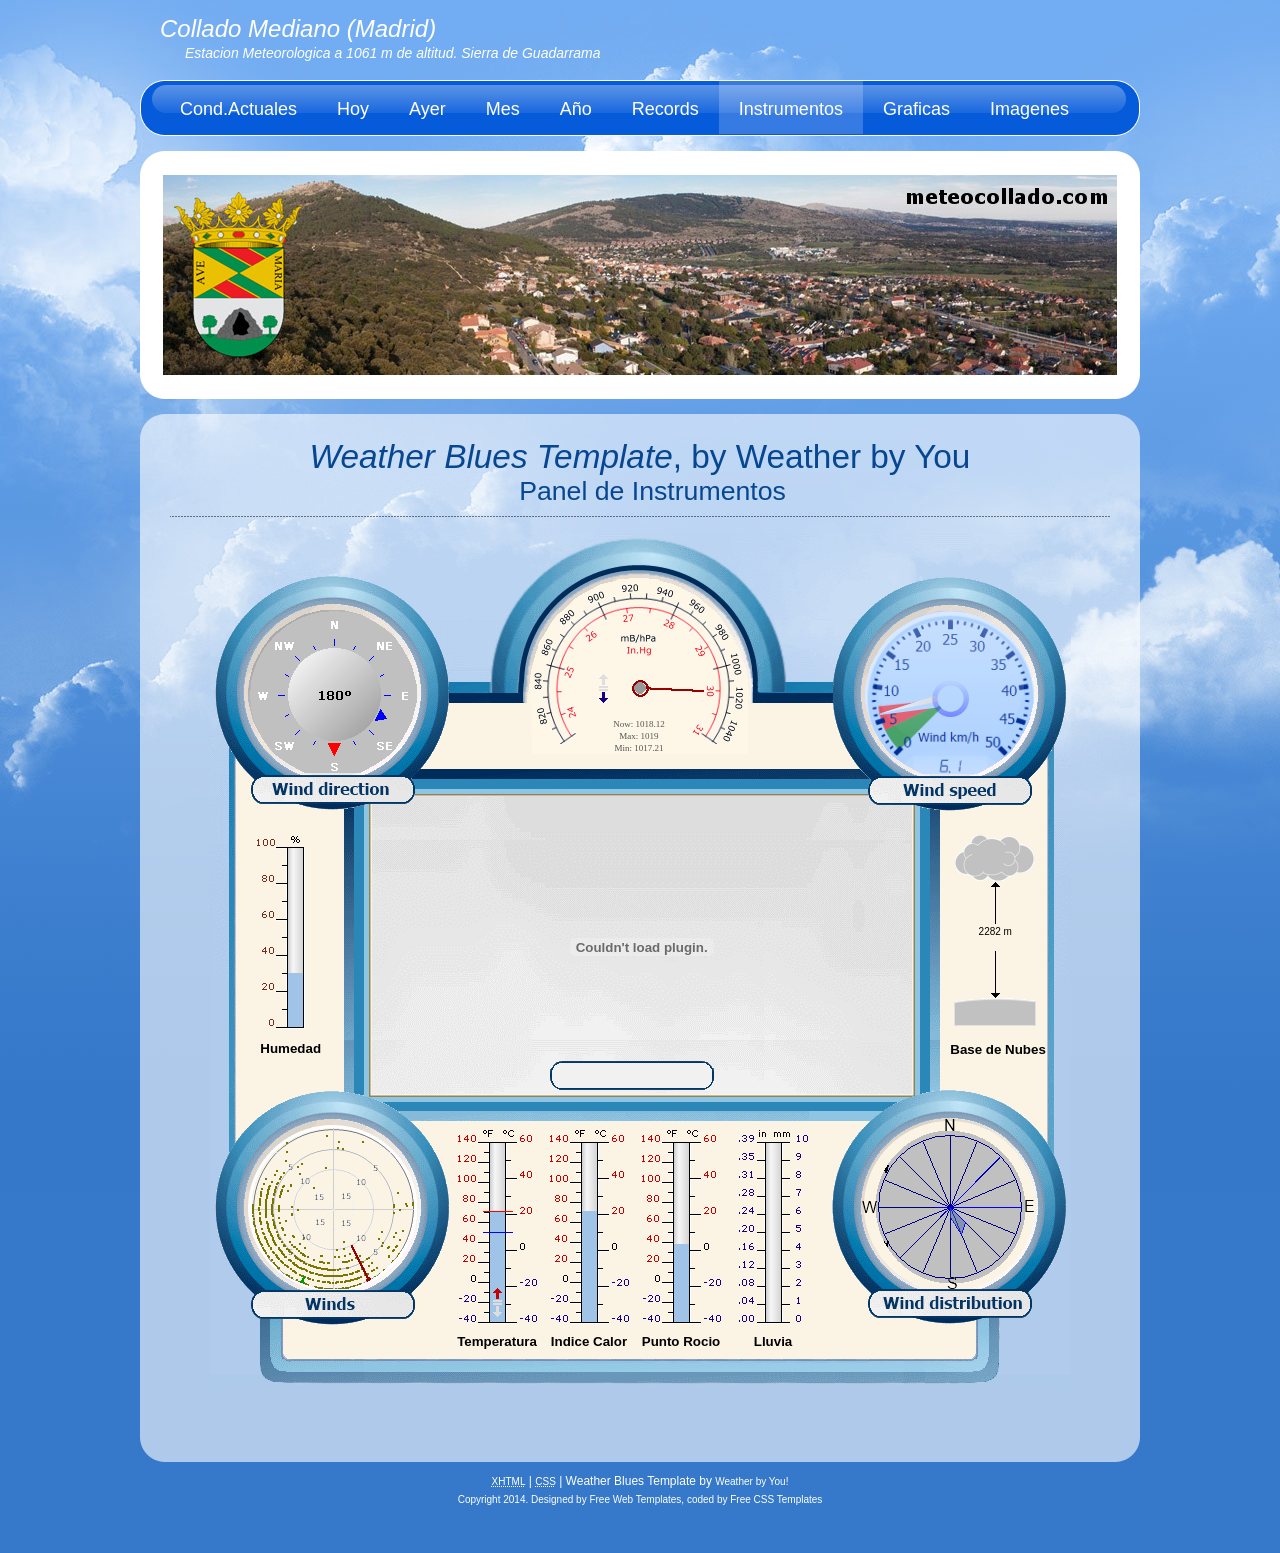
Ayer (427, 109)
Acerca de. (223, 163)
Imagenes (1029, 109)
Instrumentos (791, 109)
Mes (503, 109)
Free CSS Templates (776, 1499)
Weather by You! (751, 1481)
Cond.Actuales (238, 109)
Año (576, 109)
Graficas (916, 109)
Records (665, 109)
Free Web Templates (635, 1499)
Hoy (353, 109)
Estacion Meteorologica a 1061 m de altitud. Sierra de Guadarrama (393, 53)
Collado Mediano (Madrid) (298, 28)
